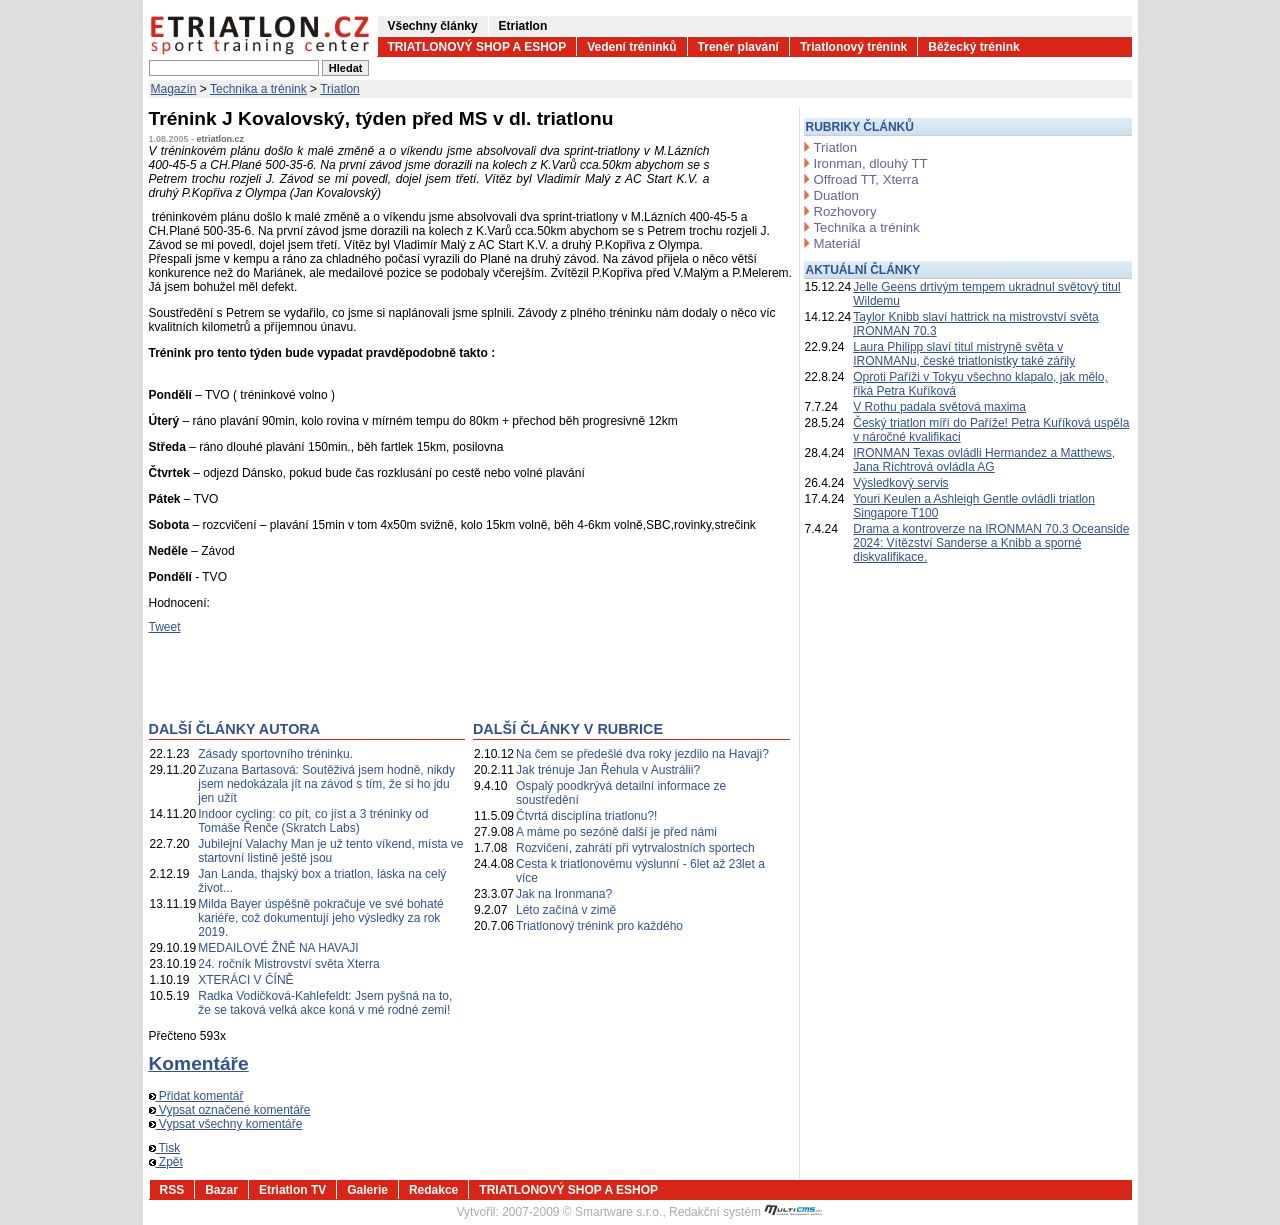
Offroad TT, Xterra (866, 179)
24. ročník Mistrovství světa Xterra (288, 964)
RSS (172, 1190)
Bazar (221, 1190)
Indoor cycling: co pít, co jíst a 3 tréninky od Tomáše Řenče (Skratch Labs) (313, 821)
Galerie (367, 1190)
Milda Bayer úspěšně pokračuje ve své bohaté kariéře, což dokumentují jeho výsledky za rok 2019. (320, 918)
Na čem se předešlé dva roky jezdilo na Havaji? (642, 754)
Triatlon (340, 89)
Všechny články (433, 26)
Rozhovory (845, 211)
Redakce (433, 1190)
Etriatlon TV (292, 1190)
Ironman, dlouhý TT (871, 163)
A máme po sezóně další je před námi (616, 832)
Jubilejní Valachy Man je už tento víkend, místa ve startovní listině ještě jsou (330, 851)
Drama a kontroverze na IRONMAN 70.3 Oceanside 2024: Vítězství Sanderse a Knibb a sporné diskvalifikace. (991, 543)
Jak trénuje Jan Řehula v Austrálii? (608, 770)
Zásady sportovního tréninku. (275, 754)
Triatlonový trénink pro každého (599, 926)
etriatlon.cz (221, 139)
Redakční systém (746, 1212)
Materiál (837, 243)
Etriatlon (523, 26)
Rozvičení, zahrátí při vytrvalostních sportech (635, 848)
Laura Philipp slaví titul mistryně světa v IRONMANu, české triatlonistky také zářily (964, 354)
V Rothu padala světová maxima (939, 407)
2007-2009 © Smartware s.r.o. (582, 1212)
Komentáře (199, 1063)
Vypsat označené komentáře (230, 1110)
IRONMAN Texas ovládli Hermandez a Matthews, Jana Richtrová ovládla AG (984, 460)
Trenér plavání (738, 47)
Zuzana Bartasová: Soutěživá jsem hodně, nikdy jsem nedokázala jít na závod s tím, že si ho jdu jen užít (326, 784)
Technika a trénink (258, 89)
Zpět (166, 1162)
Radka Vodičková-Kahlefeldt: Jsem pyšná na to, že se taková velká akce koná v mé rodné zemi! (325, 1003)
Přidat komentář (196, 1096)
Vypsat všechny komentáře (226, 1124)
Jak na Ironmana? (564, 894)
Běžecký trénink (973, 47)
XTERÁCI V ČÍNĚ (245, 980)
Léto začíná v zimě (566, 910)
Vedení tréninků (631, 47)
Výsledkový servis (900, 483)
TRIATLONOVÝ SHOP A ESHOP (477, 47)
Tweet (165, 627)
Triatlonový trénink (853, 47)
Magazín (174, 89)
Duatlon (836, 195)
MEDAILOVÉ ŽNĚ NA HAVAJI (278, 948)
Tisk (165, 1148)
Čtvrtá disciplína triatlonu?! (586, 816)
